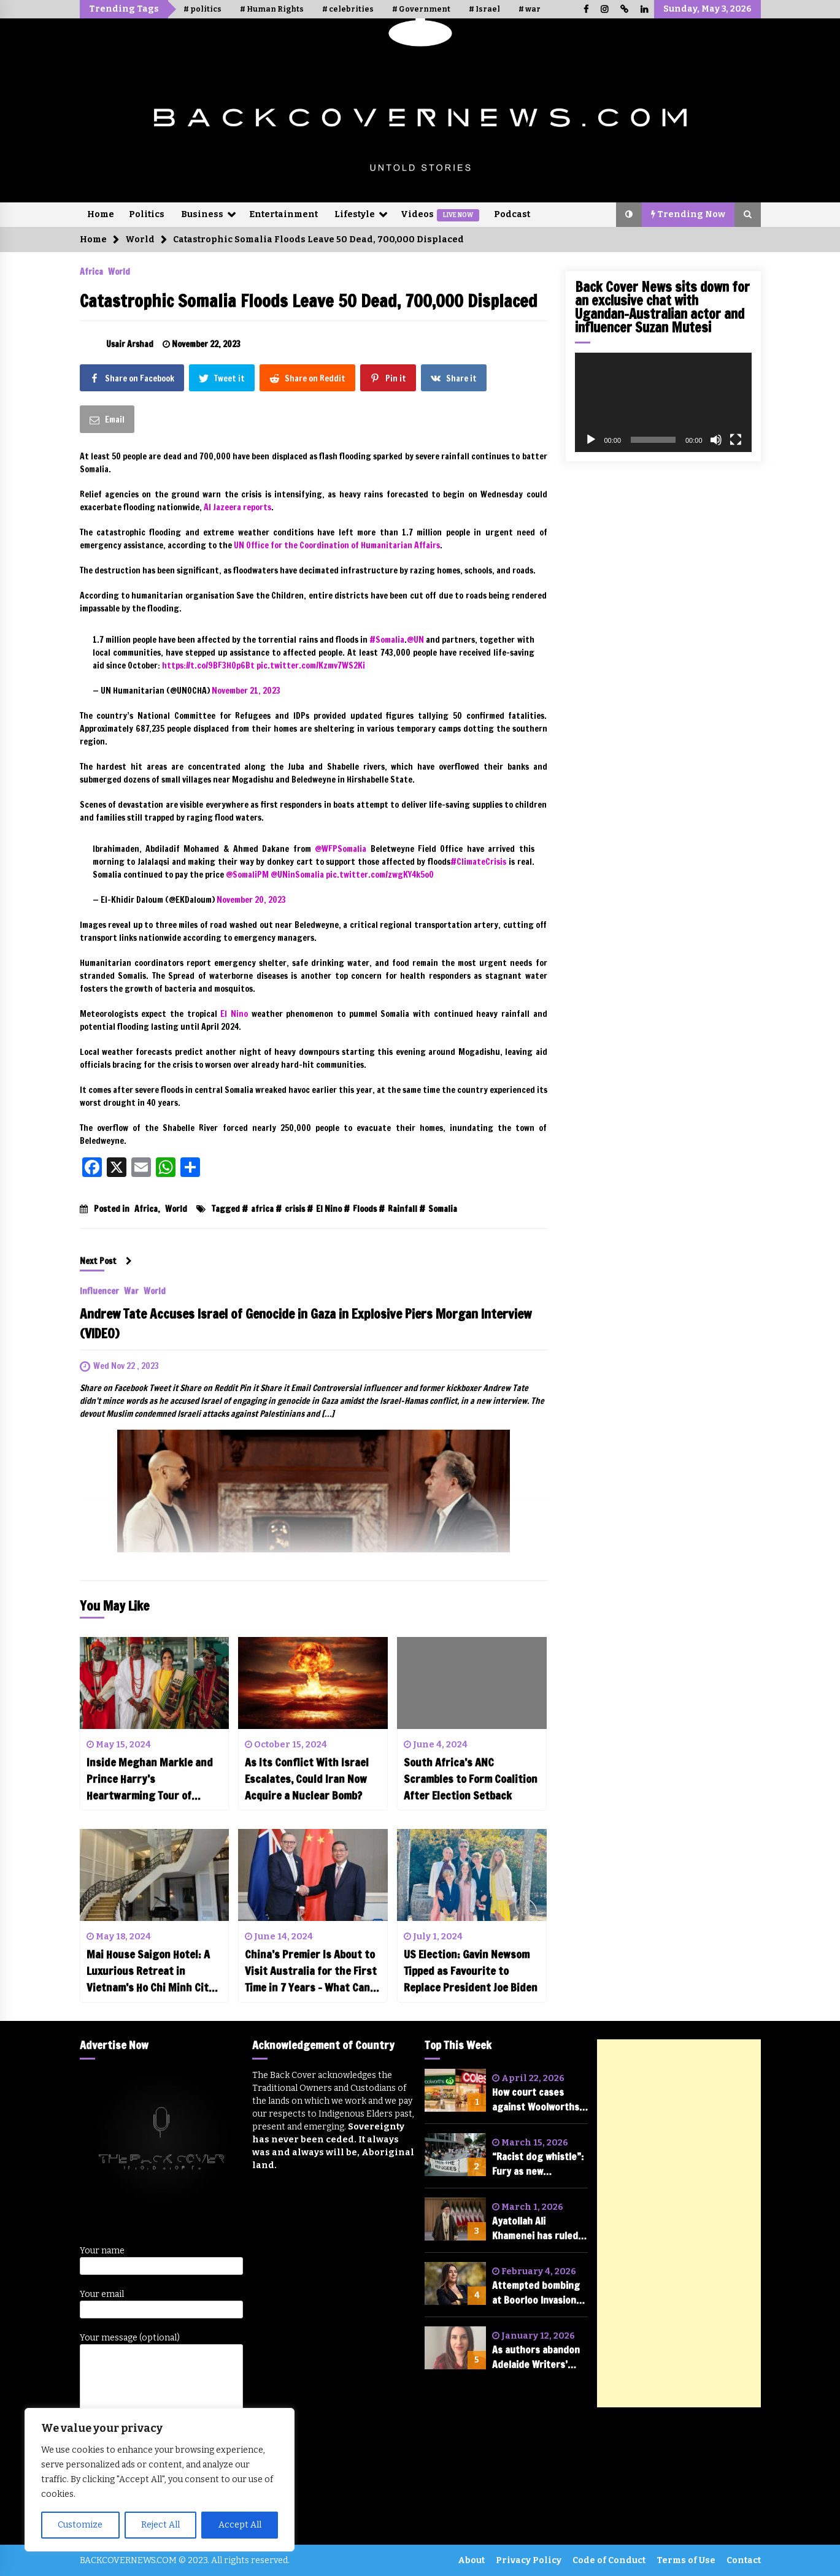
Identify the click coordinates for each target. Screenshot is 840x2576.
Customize (80, 2525)
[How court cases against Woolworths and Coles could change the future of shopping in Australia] (455, 2090)
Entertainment (283, 214)
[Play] (591, 440)
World (119, 271)
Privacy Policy (528, 2560)
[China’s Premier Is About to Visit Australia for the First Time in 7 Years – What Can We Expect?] (313, 1875)
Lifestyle (354, 214)
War (131, 1290)
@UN (415, 640)
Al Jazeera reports (237, 507)
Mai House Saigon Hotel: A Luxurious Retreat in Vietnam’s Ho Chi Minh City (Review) (150, 1971)
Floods (365, 1209)
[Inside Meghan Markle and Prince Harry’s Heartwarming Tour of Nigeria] (154, 1683)
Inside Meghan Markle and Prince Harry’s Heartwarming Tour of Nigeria (150, 1779)
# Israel (484, 9)
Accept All (239, 2525)
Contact (743, 2560)
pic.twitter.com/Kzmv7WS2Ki (310, 665)
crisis (295, 1209)
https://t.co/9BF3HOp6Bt (208, 665)
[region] (160, 2479)
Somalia (442, 1209)
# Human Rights (272, 9)
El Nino (329, 1209)
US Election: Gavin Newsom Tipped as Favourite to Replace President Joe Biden (471, 1970)
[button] (629, 214)
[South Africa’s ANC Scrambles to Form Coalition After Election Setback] (472, 1683)
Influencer (99, 1290)
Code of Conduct (608, 2560)
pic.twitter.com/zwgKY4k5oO (380, 874)
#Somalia (386, 640)
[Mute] (716, 440)
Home (100, 214)
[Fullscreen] (736, 440)
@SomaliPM (247, 874)
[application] (663, 402)
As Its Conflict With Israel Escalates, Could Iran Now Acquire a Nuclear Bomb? (307, 1778)
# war (529, 9)
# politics (202, 9)
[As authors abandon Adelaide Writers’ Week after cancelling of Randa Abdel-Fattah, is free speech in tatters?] (455, 2347)
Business (202, 214)
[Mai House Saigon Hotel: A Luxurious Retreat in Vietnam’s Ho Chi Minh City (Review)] (154, 1875)
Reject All (160, 2525)
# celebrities (348, 9)
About (471, 2560)
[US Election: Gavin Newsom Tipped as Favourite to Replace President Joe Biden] (472, 1875)
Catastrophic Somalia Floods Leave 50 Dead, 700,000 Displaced (309, 301)
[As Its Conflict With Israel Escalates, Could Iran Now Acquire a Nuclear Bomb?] (313, 1683)
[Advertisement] (678, 2223)
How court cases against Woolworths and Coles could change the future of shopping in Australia (539, 2099)
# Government (421, 9)
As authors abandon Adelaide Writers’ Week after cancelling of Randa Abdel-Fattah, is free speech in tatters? (538, 2357)
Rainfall (402, 1209)
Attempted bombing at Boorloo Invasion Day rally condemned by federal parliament (539, 2293)
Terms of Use (686, 2560)
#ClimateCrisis (478, 862)
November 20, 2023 (251, 900)
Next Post (106, 1261)
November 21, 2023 (246, 690)
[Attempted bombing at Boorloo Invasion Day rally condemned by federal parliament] (455, 2283)
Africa (91, 271)
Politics (146, 214)
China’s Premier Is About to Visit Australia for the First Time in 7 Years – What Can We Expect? (311, 1971)
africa (262, 1209)
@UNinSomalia (297, 874)
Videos (440, 215)
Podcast (512, 214)
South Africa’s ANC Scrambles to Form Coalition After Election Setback (471, 1778)
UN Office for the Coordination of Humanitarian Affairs (337, 545)
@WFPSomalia (340, 849)
